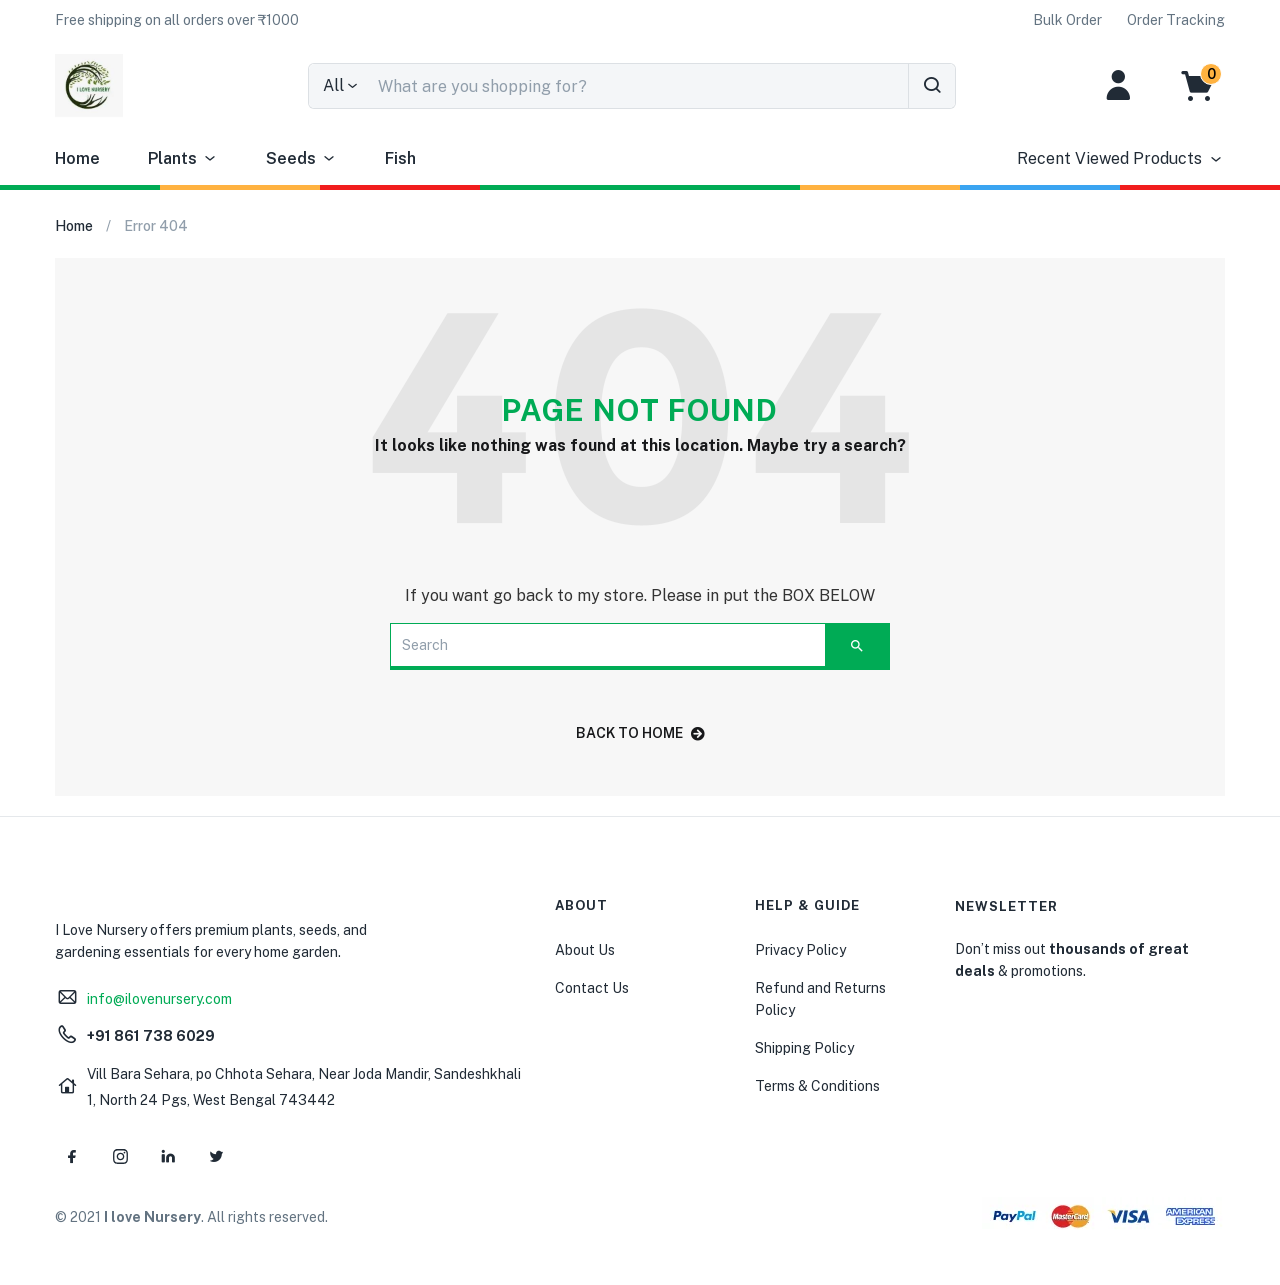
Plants (183, 159)
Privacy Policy (800, 950)
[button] (177, 20)
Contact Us (592, 988)
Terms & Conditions (817, 1086)
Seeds (301, 159)
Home (77, 158)
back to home (640, 733)
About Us (585, 950)
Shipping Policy (804, 1048)
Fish (400, 158)
